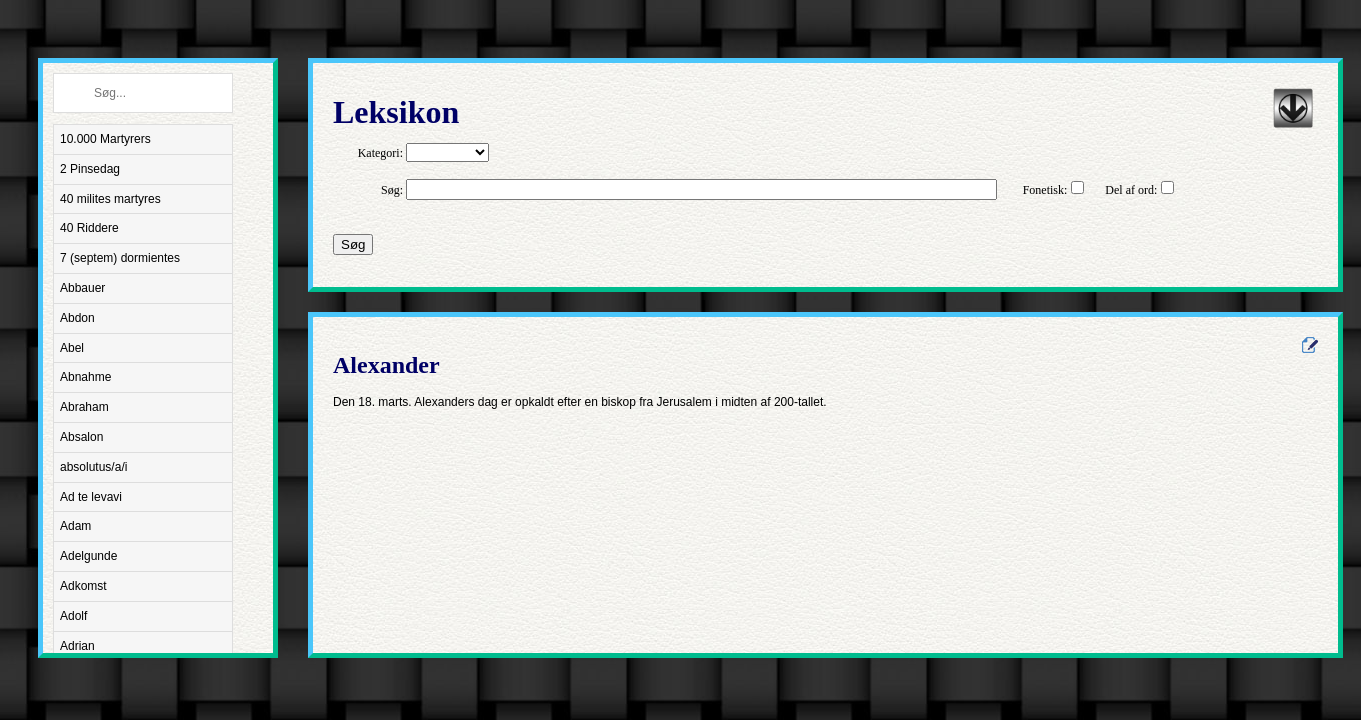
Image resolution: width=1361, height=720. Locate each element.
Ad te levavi (91, 497)
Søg (353, 244)
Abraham (84, 407)
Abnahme (85, 377)
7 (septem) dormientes (120, 258)
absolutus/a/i (93, 467)
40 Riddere (89, 228)
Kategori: (380, 153)
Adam (75, 526)
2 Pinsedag (90, 169)
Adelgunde (88, 556)
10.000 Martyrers (105, 139)
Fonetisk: (1045, 190)
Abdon (77, 318)
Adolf (73, 616)
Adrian (77, 646)
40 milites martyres (110, 199)
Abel (72, 348)
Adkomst (83, 586)
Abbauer (82, 288)
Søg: (392, 190)
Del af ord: (1131, 190)
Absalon (81, 437)
